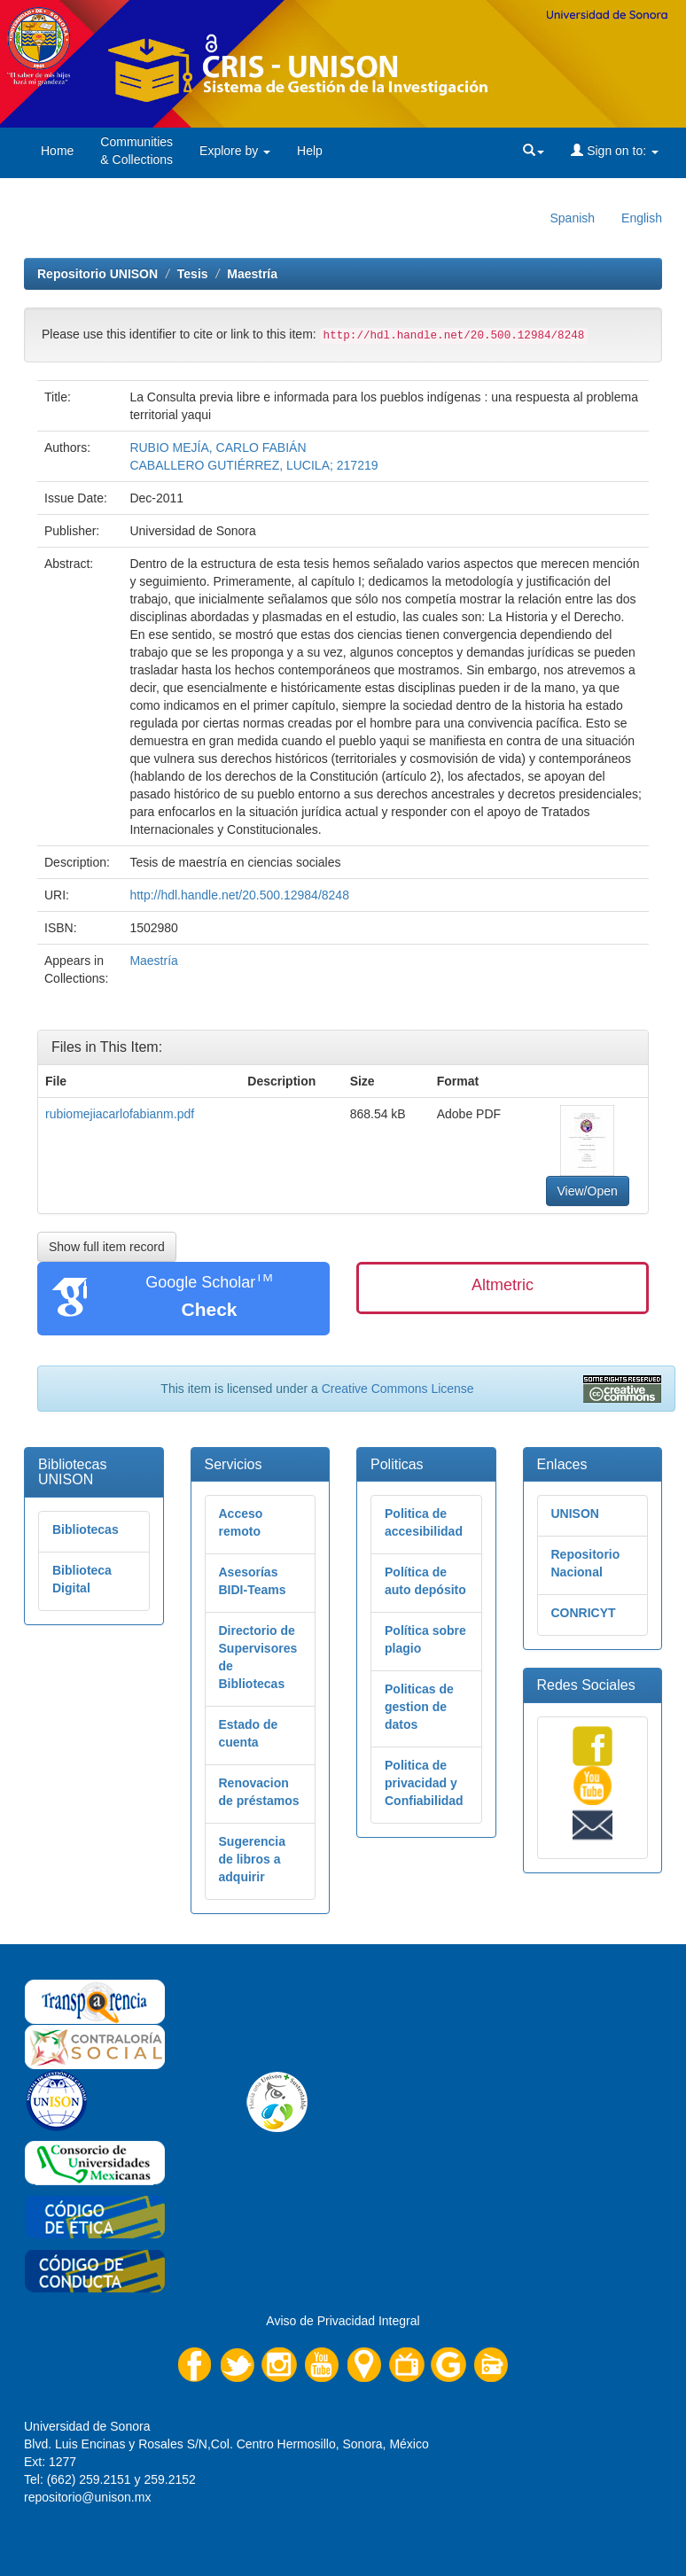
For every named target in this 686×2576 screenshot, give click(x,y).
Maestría (252, 274)
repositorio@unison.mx (87, 2497)
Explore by (234, 151)
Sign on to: (615, 151)
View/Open (587, 1191)
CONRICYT (583, 1613)
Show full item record (107, 1247)
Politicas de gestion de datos (419, 1707)
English (641, 218)
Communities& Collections (136, 151)
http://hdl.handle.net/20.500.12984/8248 (239, 895)
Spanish (572, 218)
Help (310, 151)
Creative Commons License (398, 1388)
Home (57, 151)
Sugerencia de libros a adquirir (252, 1859)
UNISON (575, 1513)
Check (209, 1309)
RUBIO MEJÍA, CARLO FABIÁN (217, 447)
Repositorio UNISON (97, 274)
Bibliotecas (85, 1529)
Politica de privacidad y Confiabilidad (424, 1783)
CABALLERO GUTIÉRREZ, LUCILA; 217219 (253, 465)
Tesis (192, 274)
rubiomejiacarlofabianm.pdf (119, 1114)
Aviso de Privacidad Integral (342, 2321)
